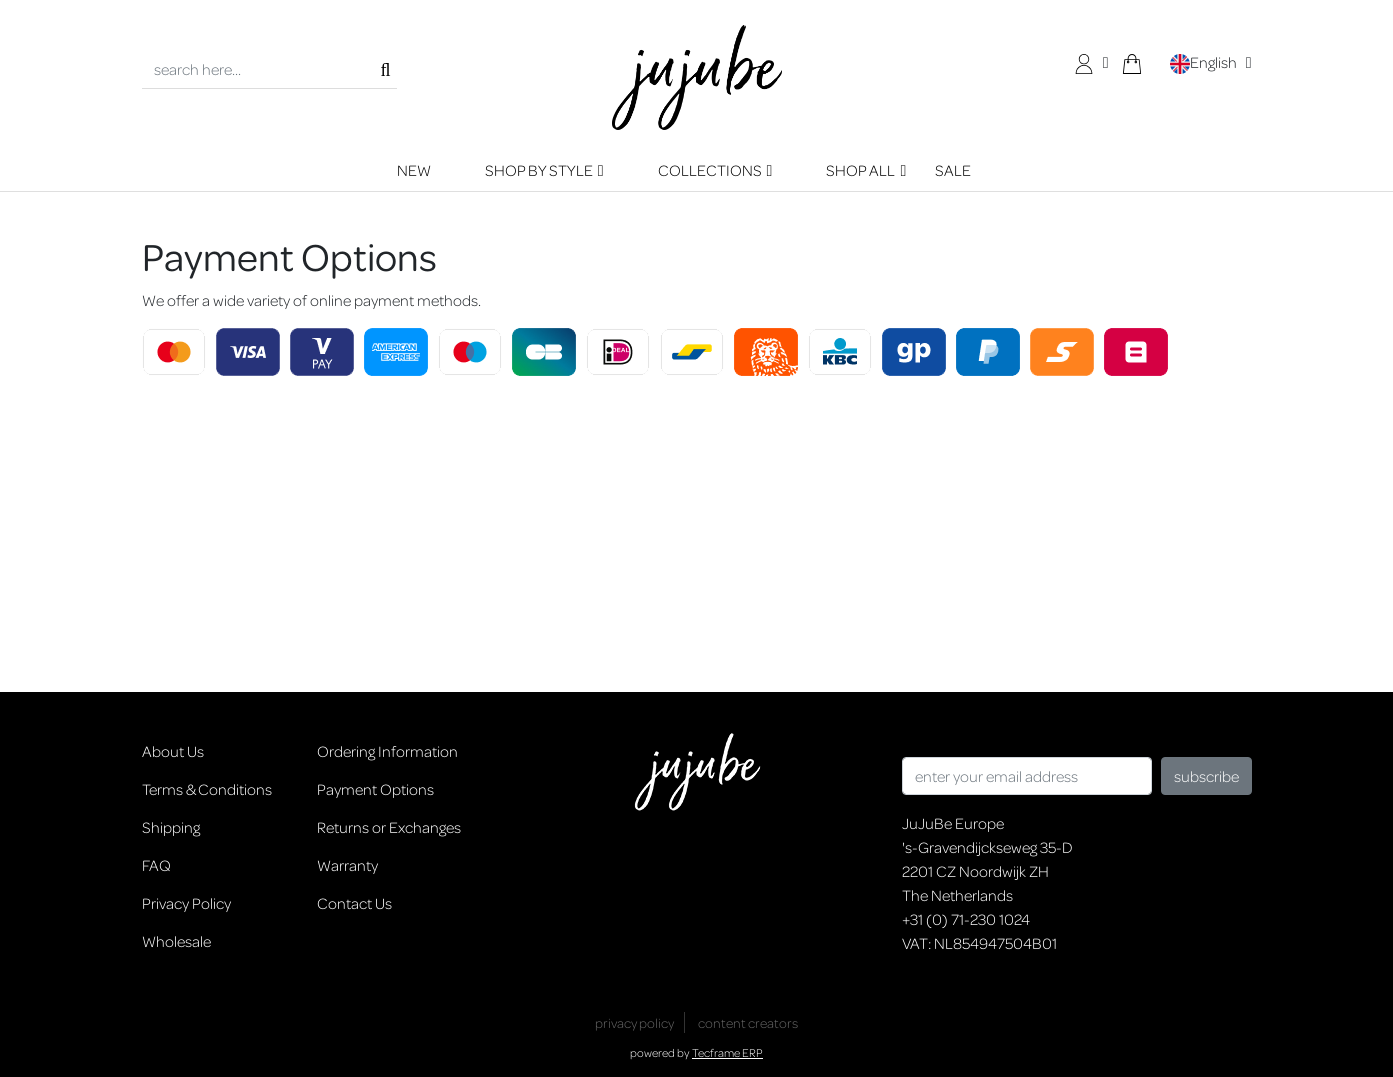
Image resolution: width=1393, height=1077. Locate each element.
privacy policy (634, 1022)
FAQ (156, 865)
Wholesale (176, 941)
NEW (414, 170)
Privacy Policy (186, 903)
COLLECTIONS (710, 170)
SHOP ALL (860, 170)
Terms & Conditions (207, 789)
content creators (748, 1022)
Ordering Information (387, 751)
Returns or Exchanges (389, 827)
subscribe (1206, 776)
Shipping (171, 827)
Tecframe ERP (727, 1052)
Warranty (347, 865)
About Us (173, 751)
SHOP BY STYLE (539, 170)
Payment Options (375, 789)
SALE (953, 170)
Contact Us (354, 903)
